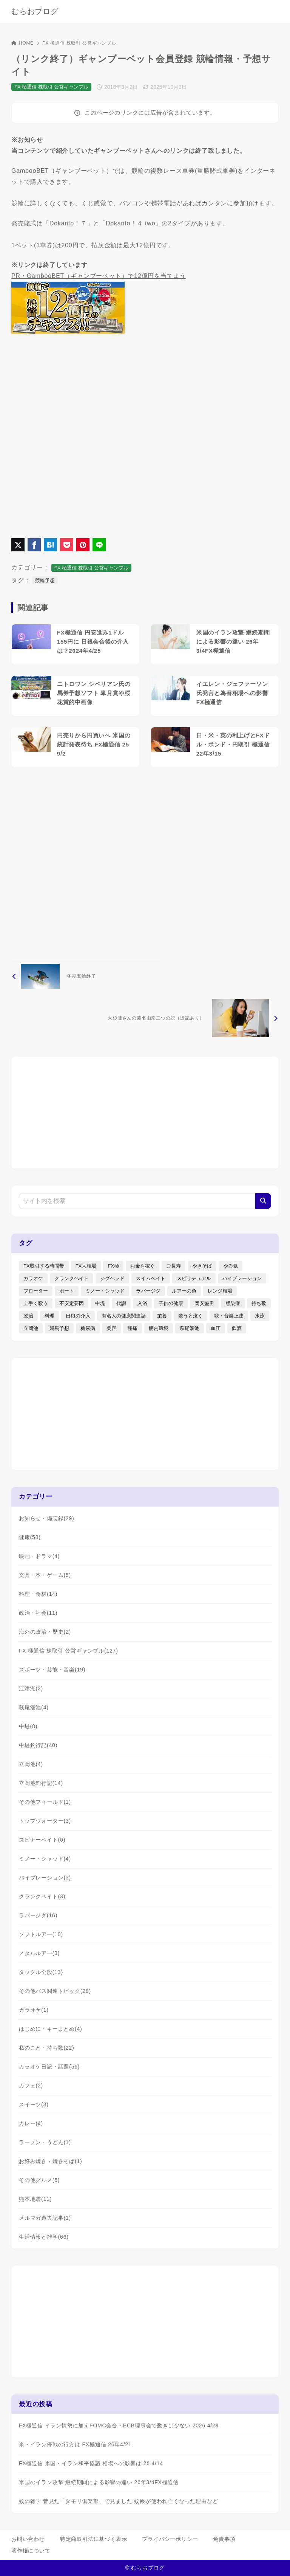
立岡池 (31, 1764)
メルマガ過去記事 (45, 2218)
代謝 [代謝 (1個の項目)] (121, 1303)
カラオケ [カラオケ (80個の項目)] (33, 1278)
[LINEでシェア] (99, 544)
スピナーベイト (42, 1840)
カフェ (31, 2086)
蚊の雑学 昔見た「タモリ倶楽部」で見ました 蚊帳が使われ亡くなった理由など (118, 2501)
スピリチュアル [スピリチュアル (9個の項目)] (194, 1278)
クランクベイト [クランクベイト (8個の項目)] (71, 1278)
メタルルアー (39, 1953)
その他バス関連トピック (55, 1991)
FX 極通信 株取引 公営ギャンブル (79, 43)
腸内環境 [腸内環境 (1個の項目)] (158, 1328)
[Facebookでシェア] (34, 544)
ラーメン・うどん (45, 2142)
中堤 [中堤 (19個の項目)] (100, 1303)
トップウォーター (45, 1821)
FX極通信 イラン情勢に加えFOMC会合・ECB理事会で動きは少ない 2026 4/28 (119, 2425)
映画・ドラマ (39, 1556)
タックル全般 (41, 1972)
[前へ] (86, 976)
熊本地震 (35, 2199)
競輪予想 (45, 580)
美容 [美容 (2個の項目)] (111, 1328)
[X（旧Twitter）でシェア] (18, 544)
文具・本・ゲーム (45, 1575)
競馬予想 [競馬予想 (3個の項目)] (59, 1328)
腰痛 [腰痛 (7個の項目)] (132, 1328)
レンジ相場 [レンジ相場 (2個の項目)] (220, 1291)
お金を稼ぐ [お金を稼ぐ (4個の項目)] (142, 1266)
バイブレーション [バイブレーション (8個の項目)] (242, 1278)
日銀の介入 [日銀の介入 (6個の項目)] (78, 1316)
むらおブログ (35, 11)
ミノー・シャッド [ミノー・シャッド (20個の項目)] (105, 1291)
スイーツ (34, 2104)
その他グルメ (39, 2180)
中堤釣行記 (38, 1745)
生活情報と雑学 (44, 2237)
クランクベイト (42, 1896)
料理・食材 (38, 1594)
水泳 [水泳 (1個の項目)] (260, 1316)
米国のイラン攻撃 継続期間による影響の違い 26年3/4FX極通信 (99, 2482)
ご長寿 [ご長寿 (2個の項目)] (173, 1266)
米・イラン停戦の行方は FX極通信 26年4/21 (75, 2444)
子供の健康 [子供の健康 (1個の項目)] (171, 1303)
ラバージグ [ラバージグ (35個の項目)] (148, 1291)
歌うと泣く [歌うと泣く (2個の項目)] (190, 1316)
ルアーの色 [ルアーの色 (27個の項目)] (184, 1291)
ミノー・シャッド (45, 1859)
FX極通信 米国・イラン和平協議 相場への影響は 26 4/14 (91, 2463)
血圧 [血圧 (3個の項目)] (216, 1328)
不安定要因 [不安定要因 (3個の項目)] (71, 1303)
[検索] (263, 1201)
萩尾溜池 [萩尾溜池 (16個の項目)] (189, 1328)
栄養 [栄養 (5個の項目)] (162, 1316)
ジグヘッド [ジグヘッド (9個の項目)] (112, 1278)
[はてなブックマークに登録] (50, 544)
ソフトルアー (41, 1934)
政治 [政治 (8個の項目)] (28, 1316)
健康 (30, 1537)
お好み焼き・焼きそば (50, 2161)
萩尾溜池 (34, 1707)
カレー (31, 2123)
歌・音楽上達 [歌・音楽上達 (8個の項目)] (229, 1316)
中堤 (28, 1726)
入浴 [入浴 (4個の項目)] (142, 1303)
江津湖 (31, 1688)
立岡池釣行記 (41, 1783)
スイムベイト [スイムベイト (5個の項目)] (150, 1278)
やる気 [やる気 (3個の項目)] (230, 1266)
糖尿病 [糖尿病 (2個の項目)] (87, 1328)
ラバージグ (38, 1915)
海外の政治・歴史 (45, 1632)
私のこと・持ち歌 (46, 2048)
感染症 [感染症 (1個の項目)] (232, 1303)
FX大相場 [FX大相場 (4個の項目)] (86, 1266)
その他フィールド (45, 1802)
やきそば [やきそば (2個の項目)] (202, 1266)
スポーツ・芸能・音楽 (52, 1670)
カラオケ (34, 2010)
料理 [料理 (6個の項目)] (49, 1316)
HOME (22, 43)
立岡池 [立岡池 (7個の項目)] (30, 1328)
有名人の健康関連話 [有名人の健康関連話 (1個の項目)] (124, 1316)
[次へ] (173, 1018)
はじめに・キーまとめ (50, 2029)
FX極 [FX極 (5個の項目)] (113, 1266)
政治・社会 (38, 1613)
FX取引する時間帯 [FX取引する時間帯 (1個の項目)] (43, 1266)
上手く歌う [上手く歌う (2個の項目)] (35, 1303)
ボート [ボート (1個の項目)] (66, 1291)
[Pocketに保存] (66, 544)
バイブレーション (45, 1878)
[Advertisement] (145, 864)
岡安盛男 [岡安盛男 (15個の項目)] (204, 1303)
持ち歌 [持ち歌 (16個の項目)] (258, 1303)
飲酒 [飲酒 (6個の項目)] (237, 1328)
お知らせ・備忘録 (46, 1518)
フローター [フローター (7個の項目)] (35, 1291)
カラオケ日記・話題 (49, 2067)
